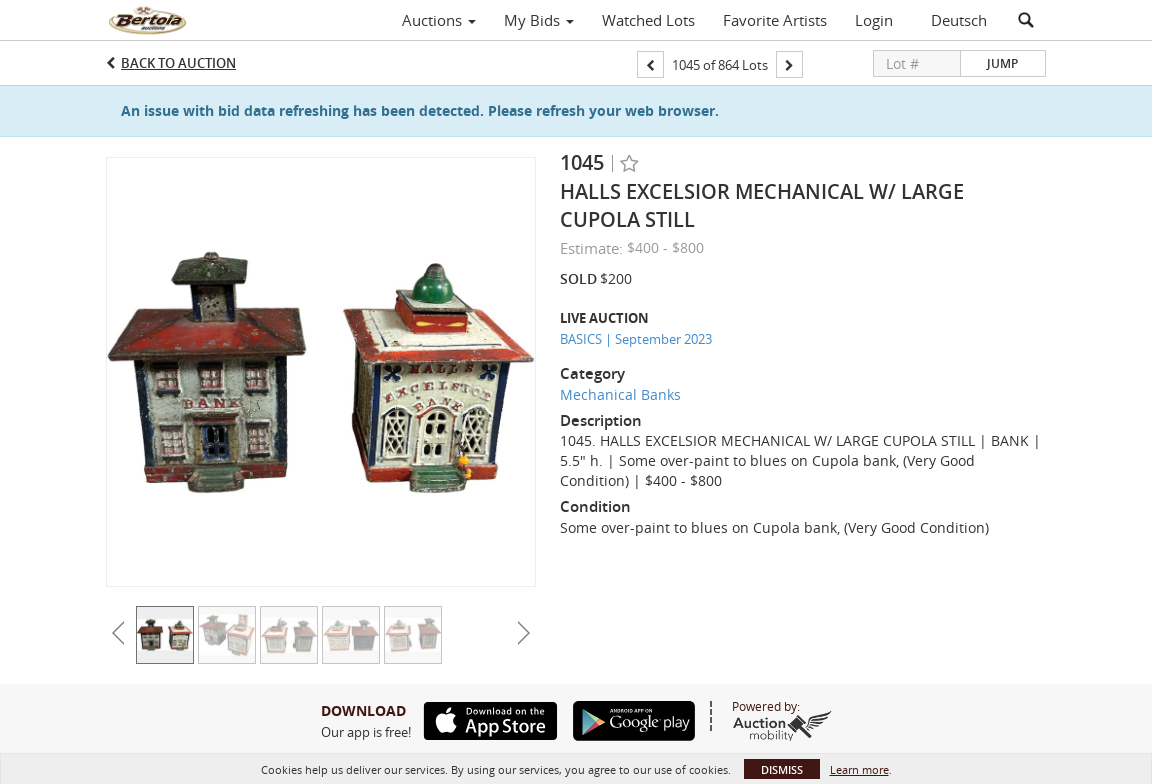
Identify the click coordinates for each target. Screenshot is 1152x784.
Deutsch (959, 20)
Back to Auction (178, 63)
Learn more (859, 769)
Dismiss (782, 769)
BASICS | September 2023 (636, 339)
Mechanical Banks (620, 394)
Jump (1002, 63)
